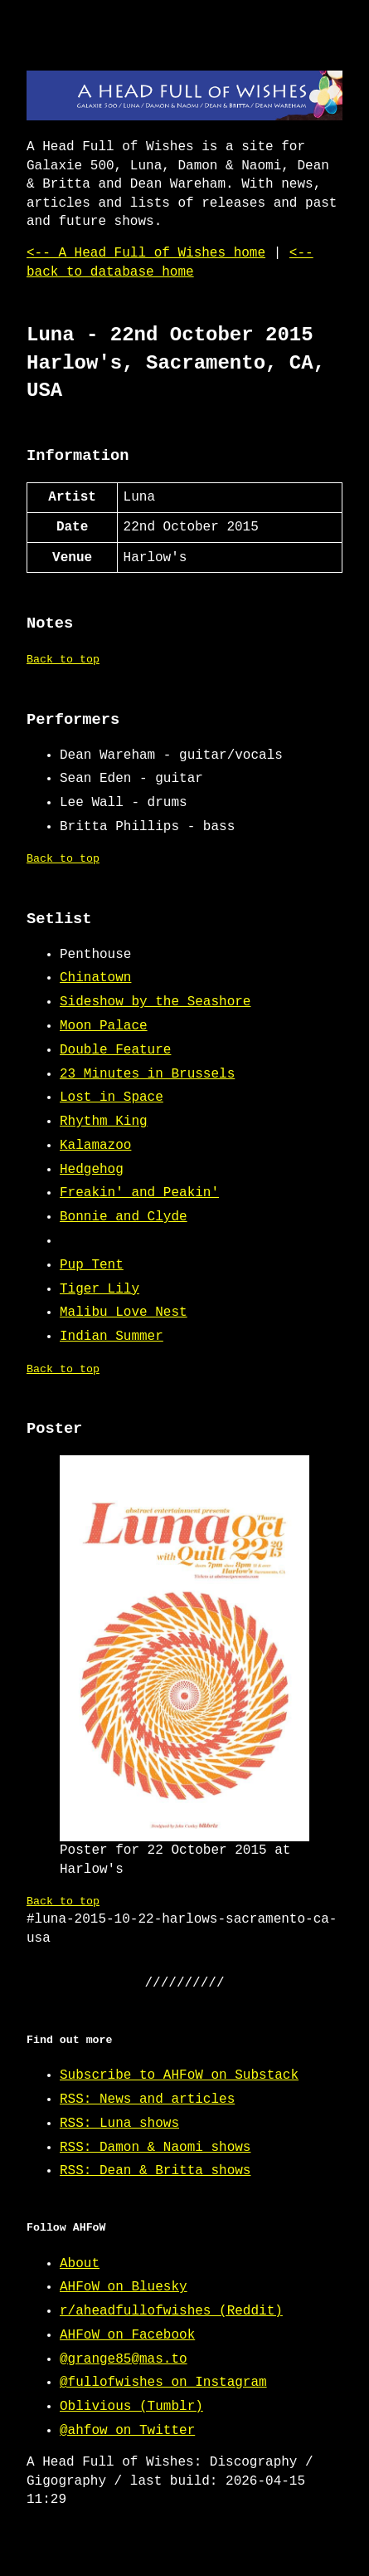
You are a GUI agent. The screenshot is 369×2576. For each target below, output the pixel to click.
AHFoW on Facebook (127, 2335)
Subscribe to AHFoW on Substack (179, 2075)
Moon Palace (104, 1026)
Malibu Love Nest (123, 1312)
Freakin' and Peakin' (139, 1193)
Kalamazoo (95, 1145)
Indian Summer (111, 1336)
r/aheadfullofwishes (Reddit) (171, 2311)
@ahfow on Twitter (127, 2431)
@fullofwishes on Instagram (163, 2382)
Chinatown (95, 978)
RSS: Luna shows (119, 2123)
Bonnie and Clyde (123, 1217)
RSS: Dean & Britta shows (155, 2171)
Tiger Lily (99, 1289)
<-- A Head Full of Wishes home (146, 253)
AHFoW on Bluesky (123, 2287)
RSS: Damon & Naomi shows (155, 2148)
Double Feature (115, 1050)
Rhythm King (104, 1121)
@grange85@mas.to (123, 2359)
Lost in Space (111, 1097)
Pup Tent (92, 1265)
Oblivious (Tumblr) (131, 2407)
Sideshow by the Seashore (155, 1002)
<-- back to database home (170, 262)
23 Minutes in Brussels (147, 1074)
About (80, 2264)
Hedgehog (92, 1170)
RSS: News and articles (147, 2099)
